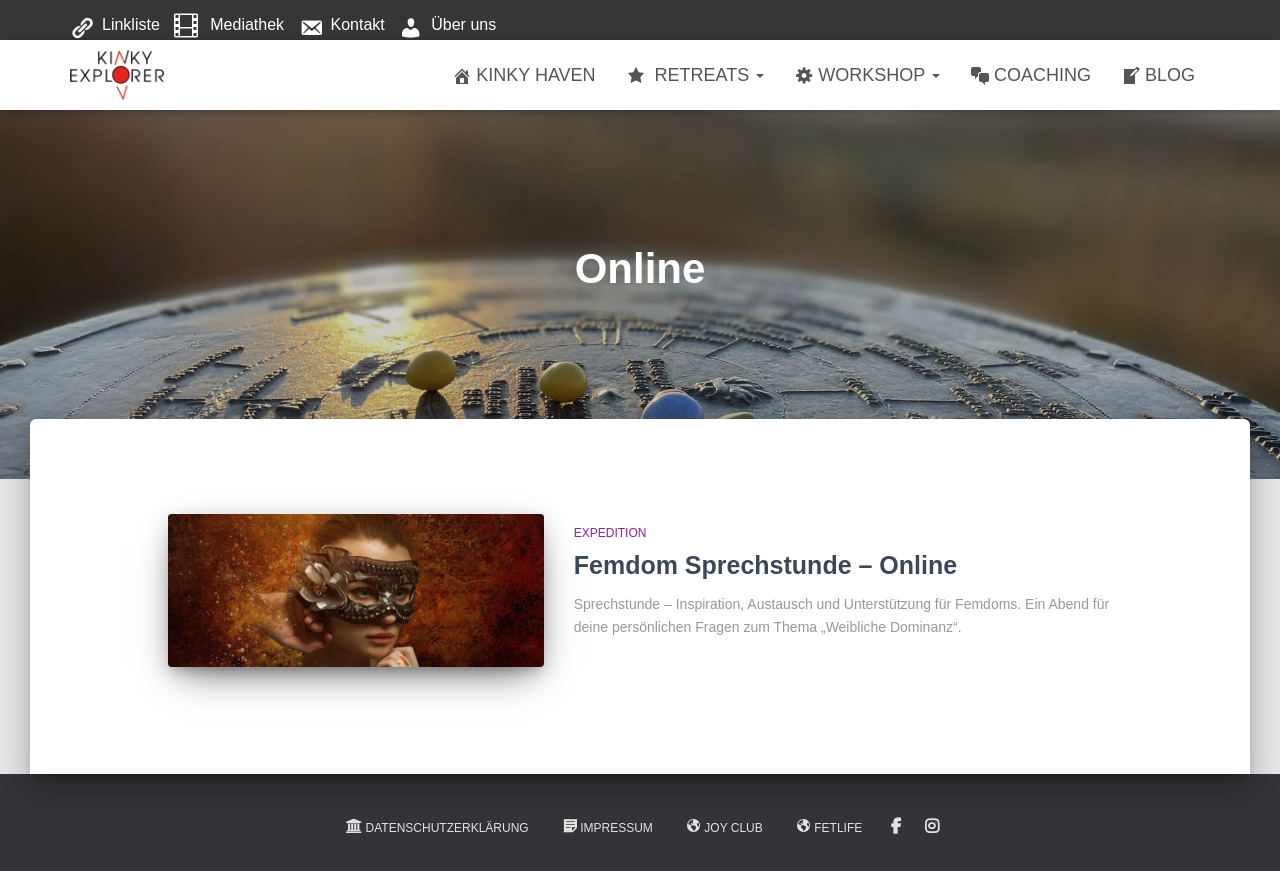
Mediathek (229, 26)
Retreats (695, 75)
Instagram (932, 827)
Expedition (610, 533)
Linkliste (115, 26)
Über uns (447, 26)
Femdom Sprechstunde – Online (765, 565)
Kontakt (342, 26)
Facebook (896, 827)
